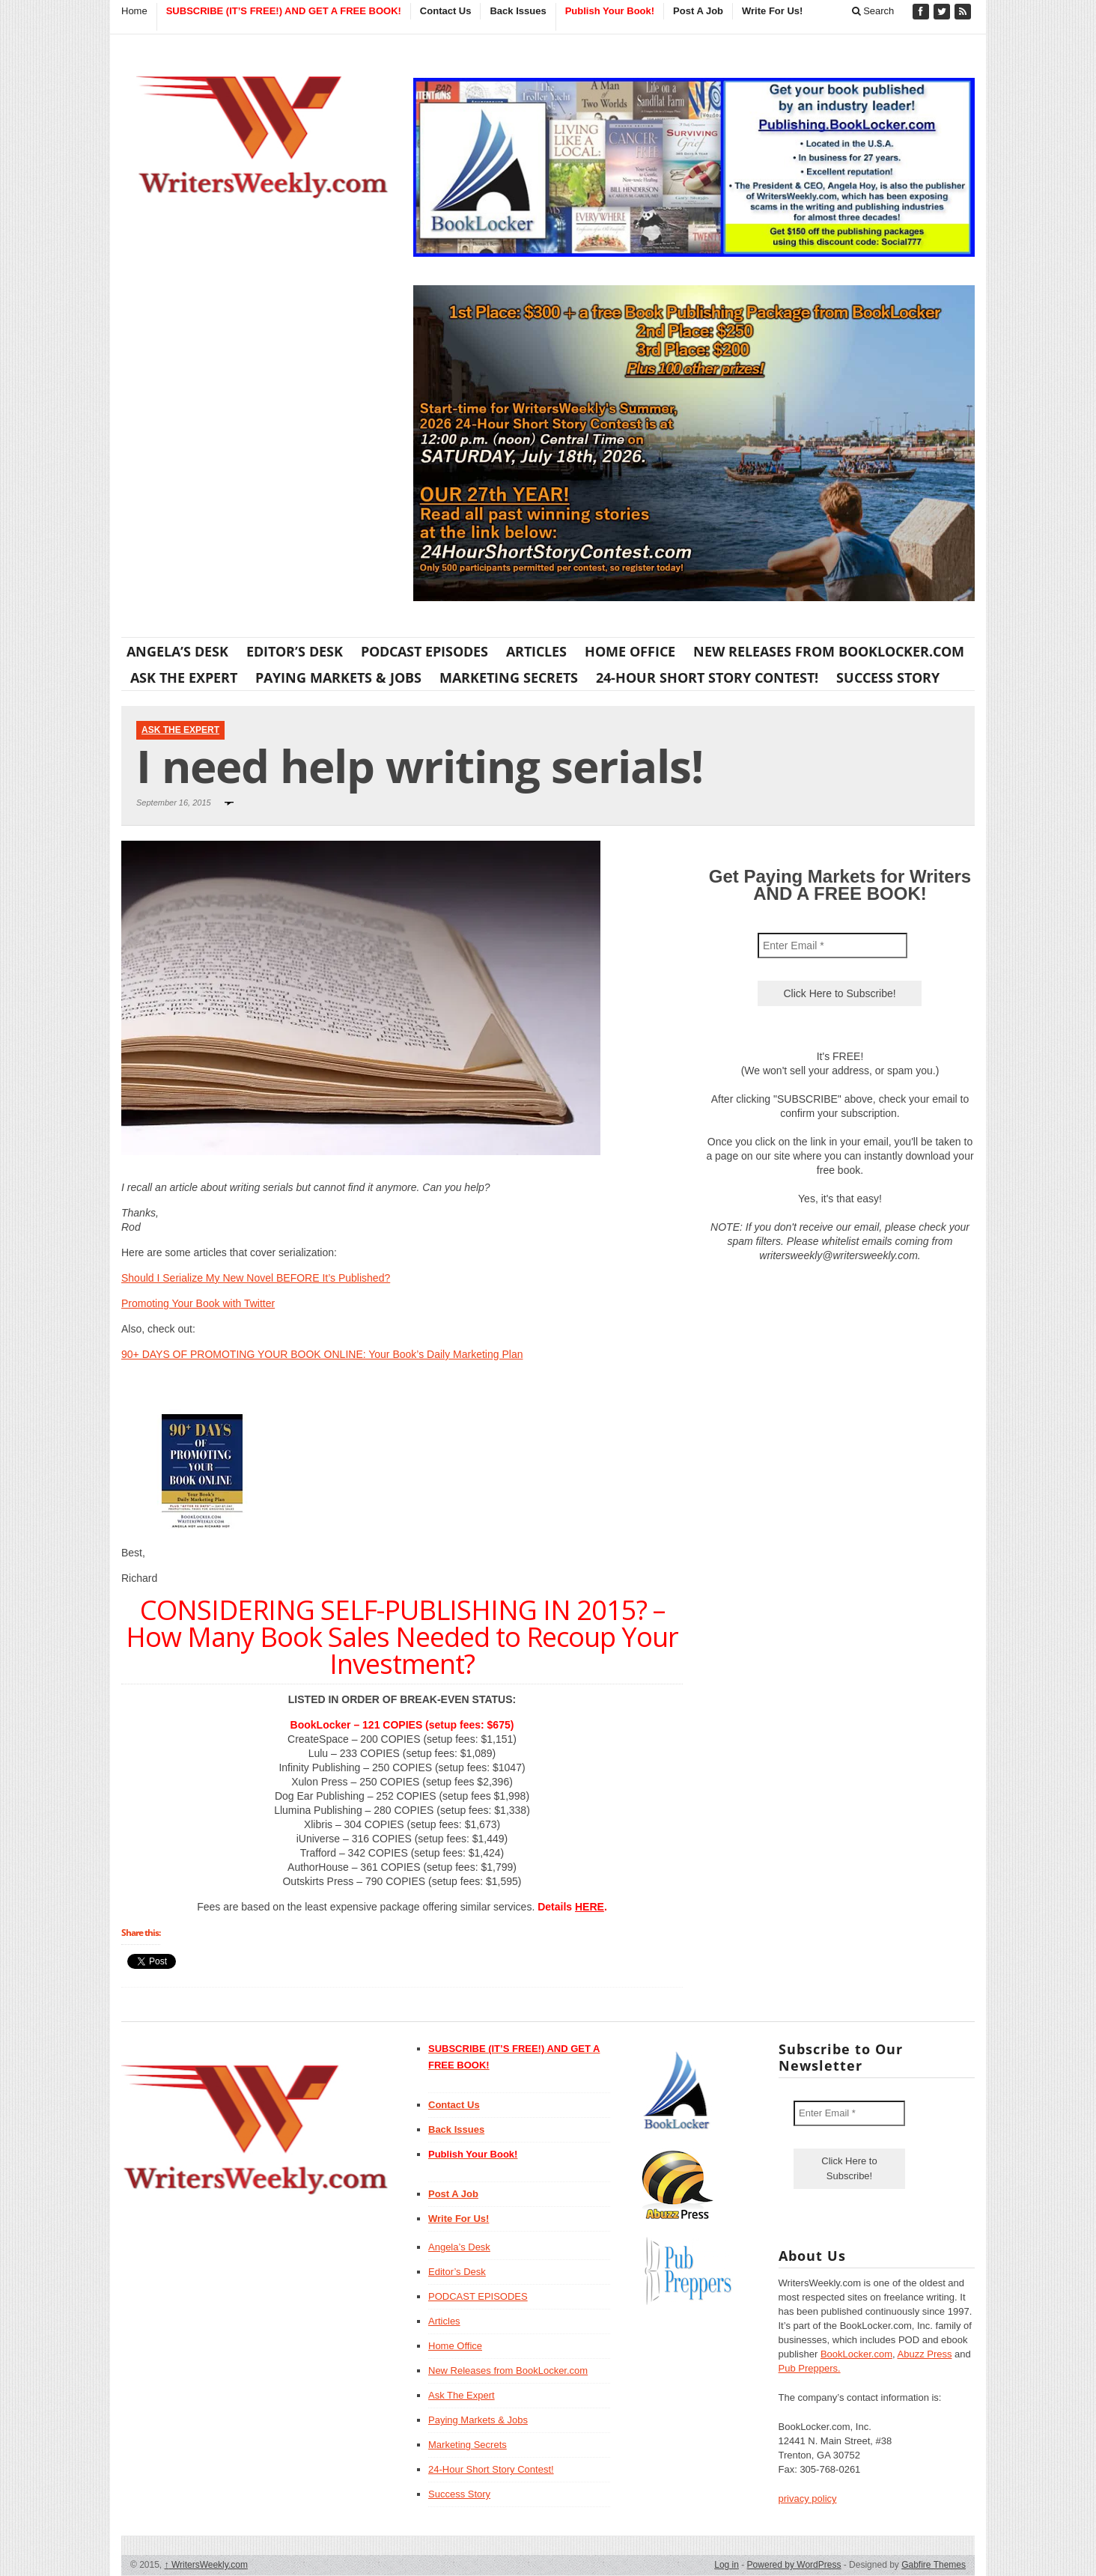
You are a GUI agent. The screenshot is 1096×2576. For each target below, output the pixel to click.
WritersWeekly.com (206, 2565)
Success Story (888, 677)
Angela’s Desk (177, 651)
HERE (589, 1907)
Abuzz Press (925, 2354)
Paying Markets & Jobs (338, 677)
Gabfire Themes (933, 2565)
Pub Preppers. (810, 2368)
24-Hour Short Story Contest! (707, 677)
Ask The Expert (183, 677)
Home (134, 10)
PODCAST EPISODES (424, 651)
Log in (726, 2565)
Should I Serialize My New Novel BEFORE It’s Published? (255, 1278)
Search (873, 10)
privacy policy (808, 2498)
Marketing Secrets (508, 677)
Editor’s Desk (294, 651)
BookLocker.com (856, 2354)
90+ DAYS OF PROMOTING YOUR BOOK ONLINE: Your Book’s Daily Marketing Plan (322, 1354)
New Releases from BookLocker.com (828, 651)
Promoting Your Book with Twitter (198, 1303)
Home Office (630, 651)
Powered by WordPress (794, 2565)
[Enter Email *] (832, 945)
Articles (536, 651)
